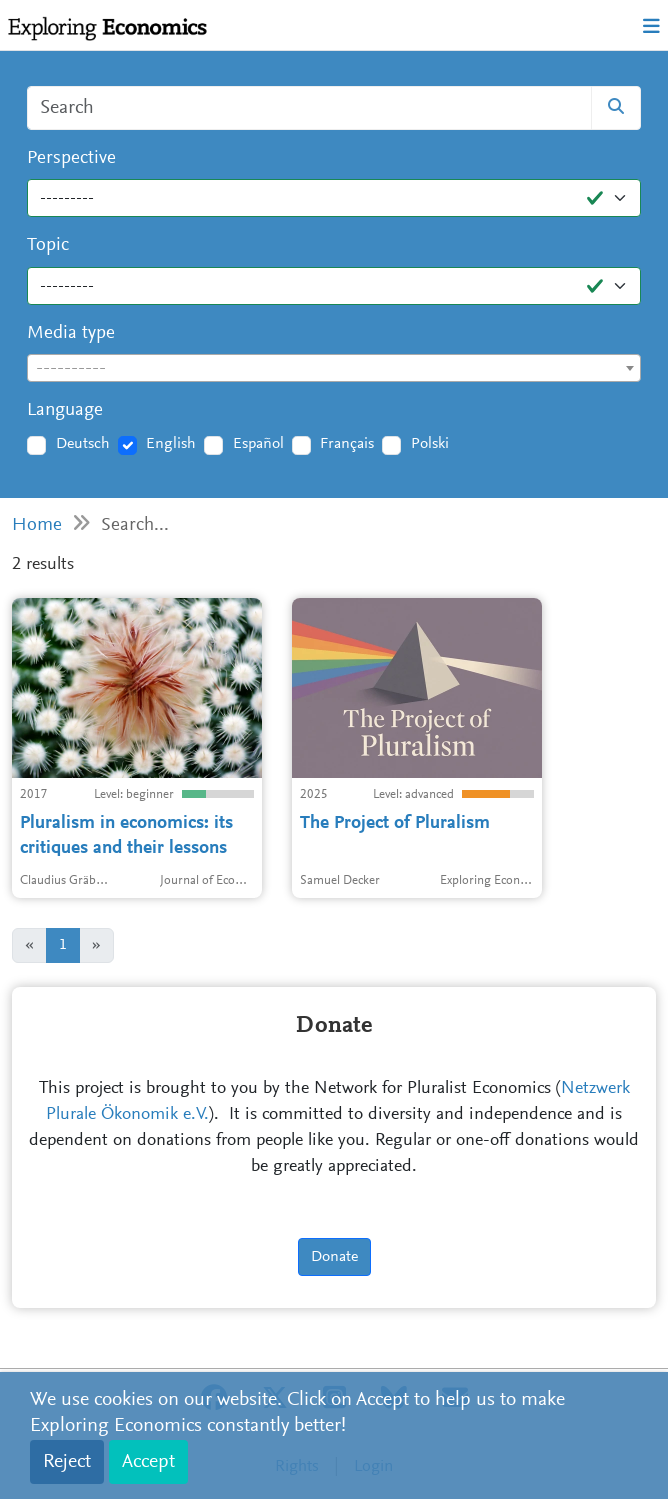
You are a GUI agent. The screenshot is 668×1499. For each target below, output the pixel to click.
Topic (48, 245)
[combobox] (334, 368)
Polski (430, 444)
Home (37, 525)
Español (258, 444)
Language (65, 410)
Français (347, 444)
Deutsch (83, 444)
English (171, 444)
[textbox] (334, 369)
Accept (148, 1462)
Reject (67, 1462)
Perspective (71, 158)
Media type (71, 333)
